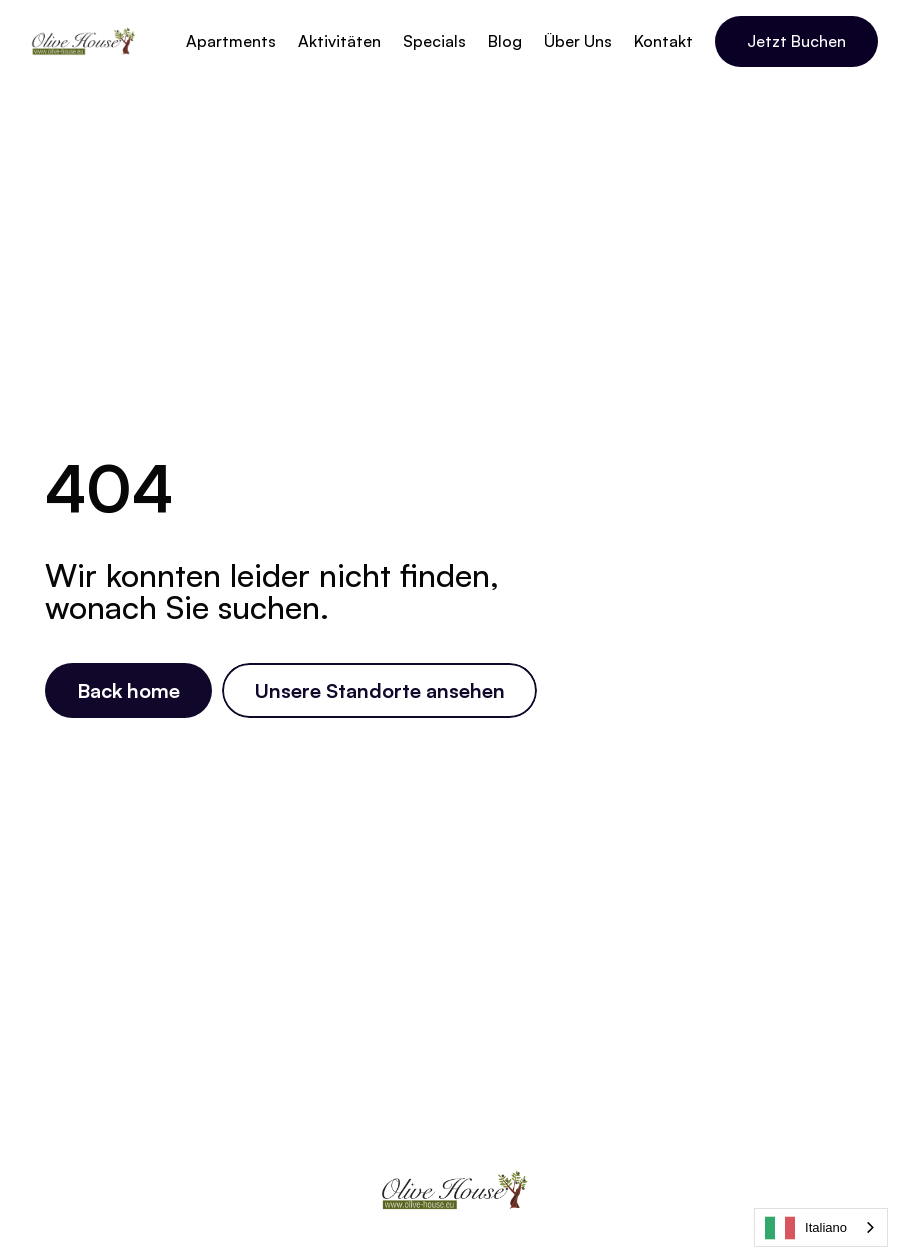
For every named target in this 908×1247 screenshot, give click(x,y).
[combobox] (821, 1227)
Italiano (806, 1228)
